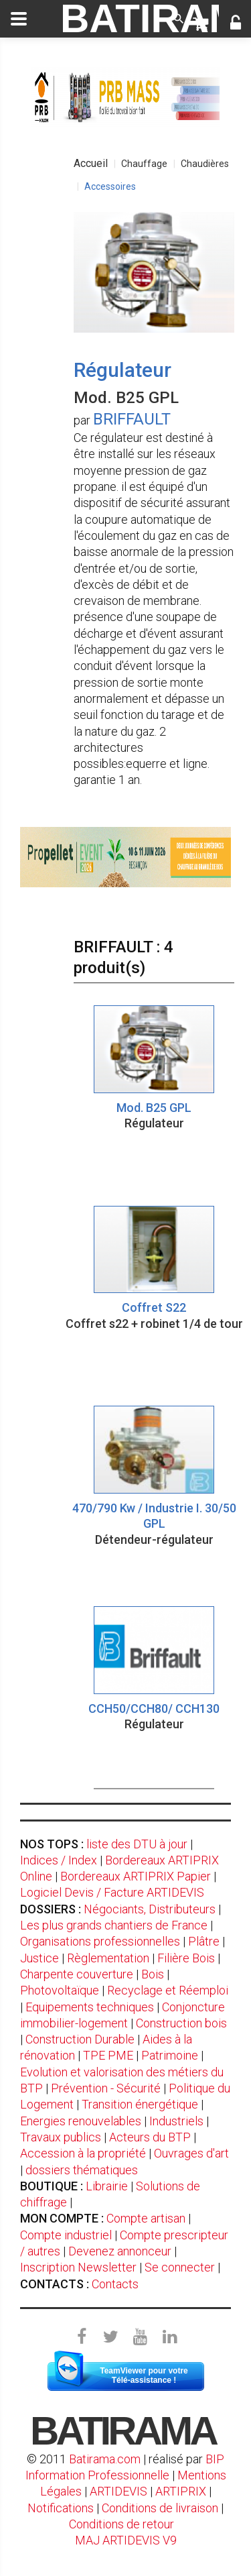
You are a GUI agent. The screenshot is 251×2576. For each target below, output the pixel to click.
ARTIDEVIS (118, 2491)
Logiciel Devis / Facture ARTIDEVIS (112, 1892)
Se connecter (180, 2267)
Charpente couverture (76, 1974)
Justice (39, 1958)
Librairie (107, 2186)
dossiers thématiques (81, 2170)
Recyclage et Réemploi (167, 1990)
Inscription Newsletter (78, 2267)
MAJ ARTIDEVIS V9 (126, 2540)
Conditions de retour (121, 2524)
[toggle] (19, 19)
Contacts (115, 2284)
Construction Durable (80, 2039)
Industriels (176, 2121)
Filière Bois (186, 1958)
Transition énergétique (140, 2104)
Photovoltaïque (59, 1990)
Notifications (61, 2508)
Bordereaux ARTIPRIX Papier (135, 1876)
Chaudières (205, 163)
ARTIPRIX (180, 2491)
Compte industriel (66, 2235)
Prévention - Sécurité (106, 2088)
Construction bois (181, 2023)
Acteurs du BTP (150, 2137)
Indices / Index (58, 1860)
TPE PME (108, 2055)
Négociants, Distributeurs (150, 1909)
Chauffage (144, 163)
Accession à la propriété (83, 2153)
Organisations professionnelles (100, 1941)
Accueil (91, 163)
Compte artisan (145, 2218)
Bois (152, 1974)
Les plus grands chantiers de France (113, 1925)
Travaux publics (60, 2137)
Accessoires (110, 186)
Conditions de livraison (160, 2508)
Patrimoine (169, 2055)
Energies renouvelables (80, 2121)
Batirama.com (105, 2459)
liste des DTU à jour (136, 1844)
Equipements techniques (89, 2007)
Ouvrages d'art (191, 2153)
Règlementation (108, 1958)
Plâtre (204, 1941)
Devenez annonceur (119, 2251)
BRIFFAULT (132, 419)
